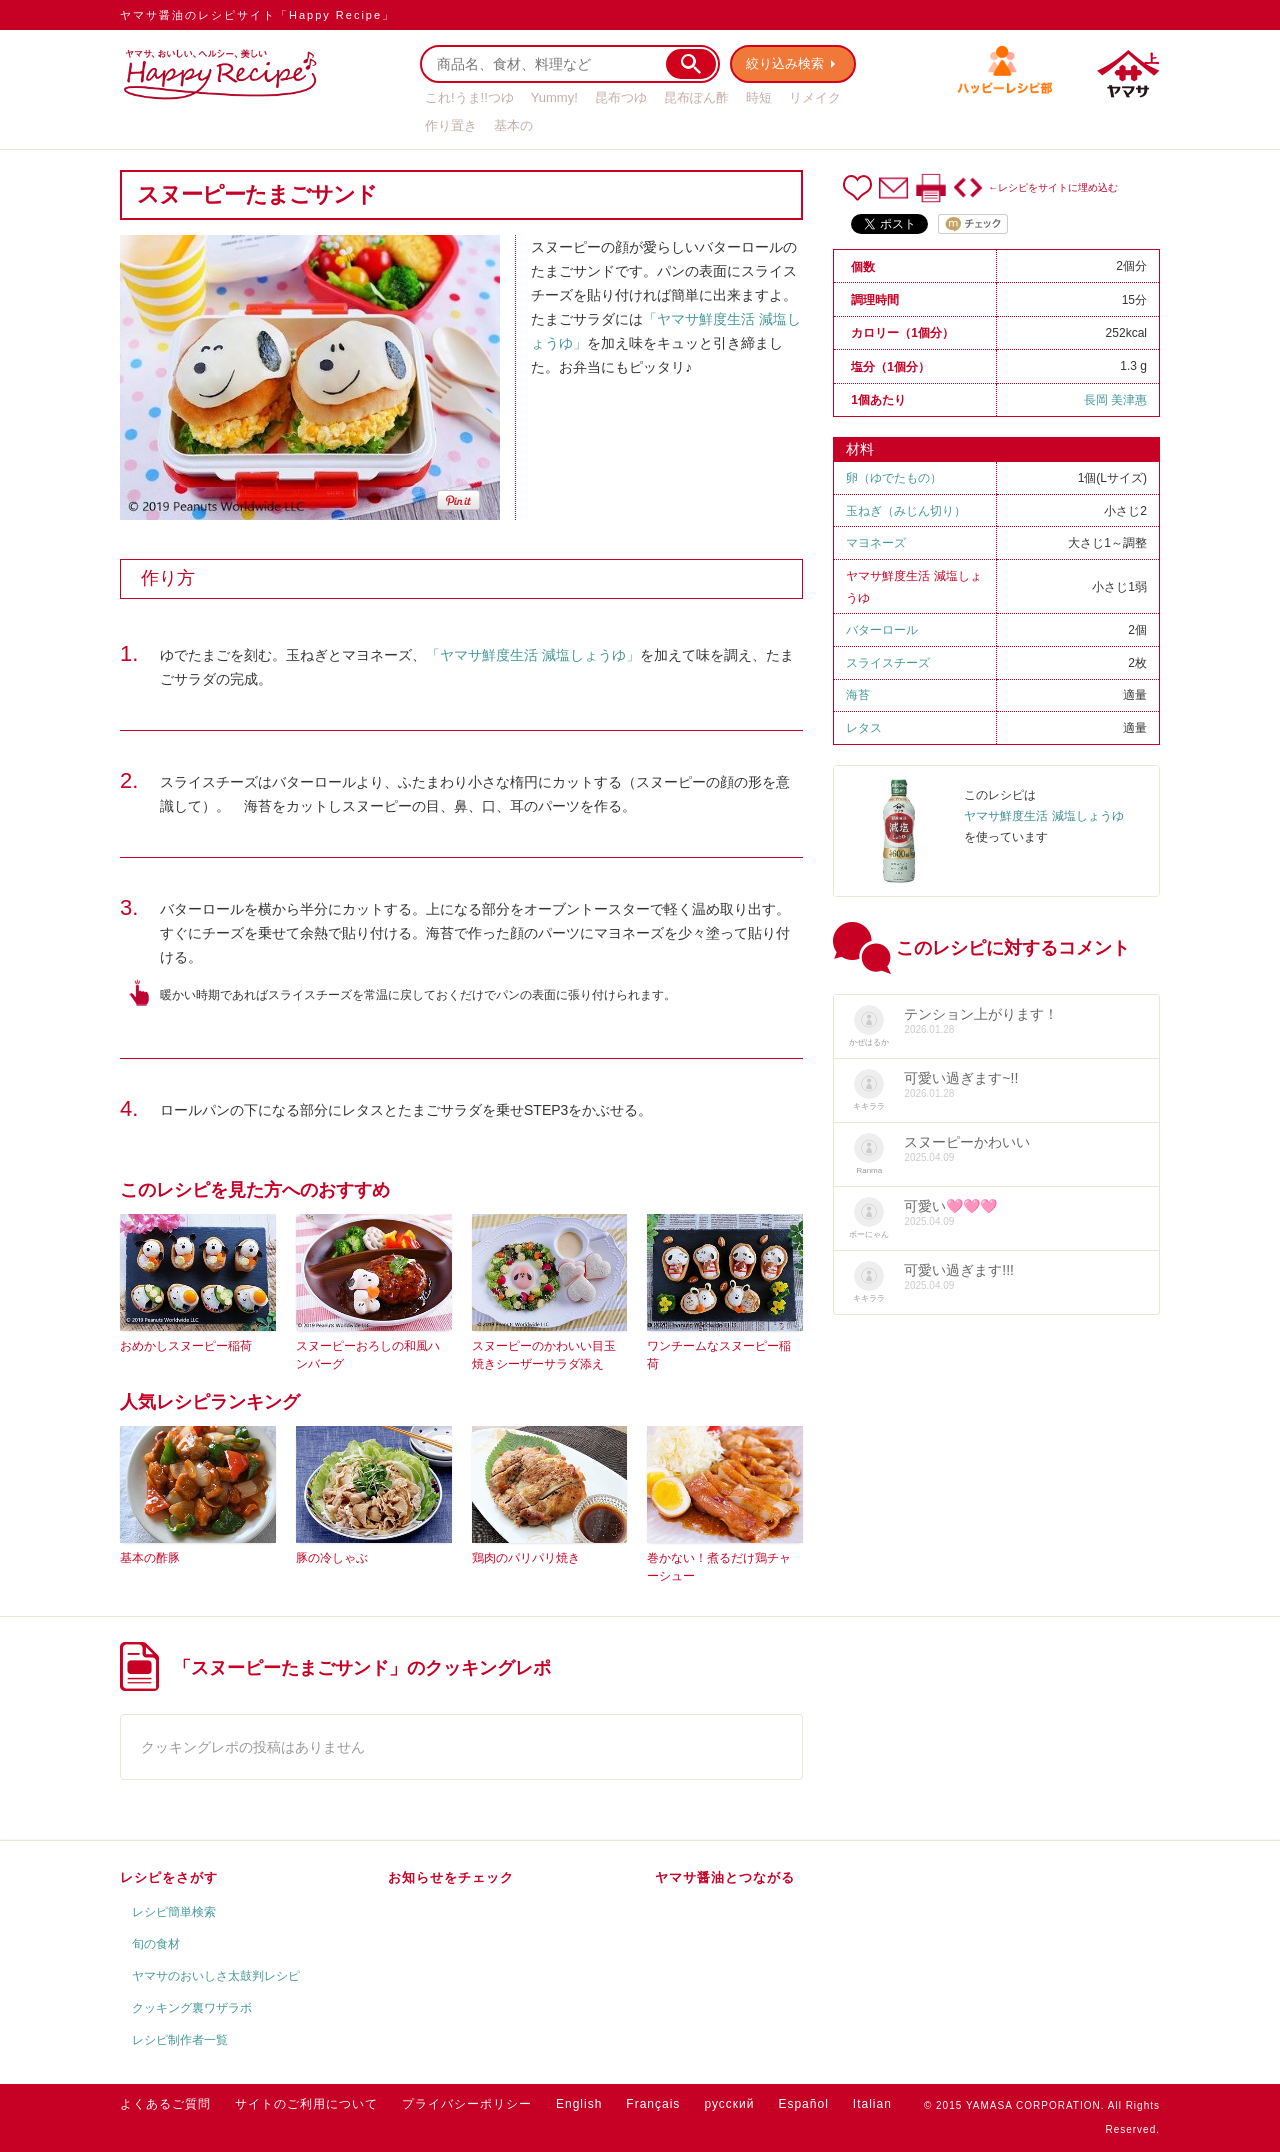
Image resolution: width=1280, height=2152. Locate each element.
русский (729, 2104)
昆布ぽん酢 (696, 97)
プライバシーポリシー (467, 2104)
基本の (513, 125)
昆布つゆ (621, 97)
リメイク (815, 97)
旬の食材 (156, 1944)
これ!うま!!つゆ (469, 97)
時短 (759, 97)
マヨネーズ (876, 543)
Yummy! (554, 97)
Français (653, 2104)
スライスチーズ (888, 663)
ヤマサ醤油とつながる (725, 1877)
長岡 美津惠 (1115, 400)
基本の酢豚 (150, 1558)
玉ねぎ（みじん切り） (906, 511)
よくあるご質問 (165, 2104)
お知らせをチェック (451, 1877)
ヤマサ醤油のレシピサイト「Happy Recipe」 (257, 15)
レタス (864, 728)
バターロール (882, 630)
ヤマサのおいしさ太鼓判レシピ (216, 1976)
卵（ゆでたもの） (894, 478)
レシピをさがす (169, 1877)
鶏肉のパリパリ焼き (526, 1558)
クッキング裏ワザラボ (192, 2008)
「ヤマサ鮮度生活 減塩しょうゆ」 (533, 655)
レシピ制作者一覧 (180, 2040)
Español (803, 2104)
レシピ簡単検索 (174, 1912)
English (579, 2104)
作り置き (451, 125)
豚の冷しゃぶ (332, 1558)
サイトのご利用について (306, 2104)
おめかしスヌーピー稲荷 (186, 1346)
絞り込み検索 (786, 63)
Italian (872, 2104)
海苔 (858, 695)
